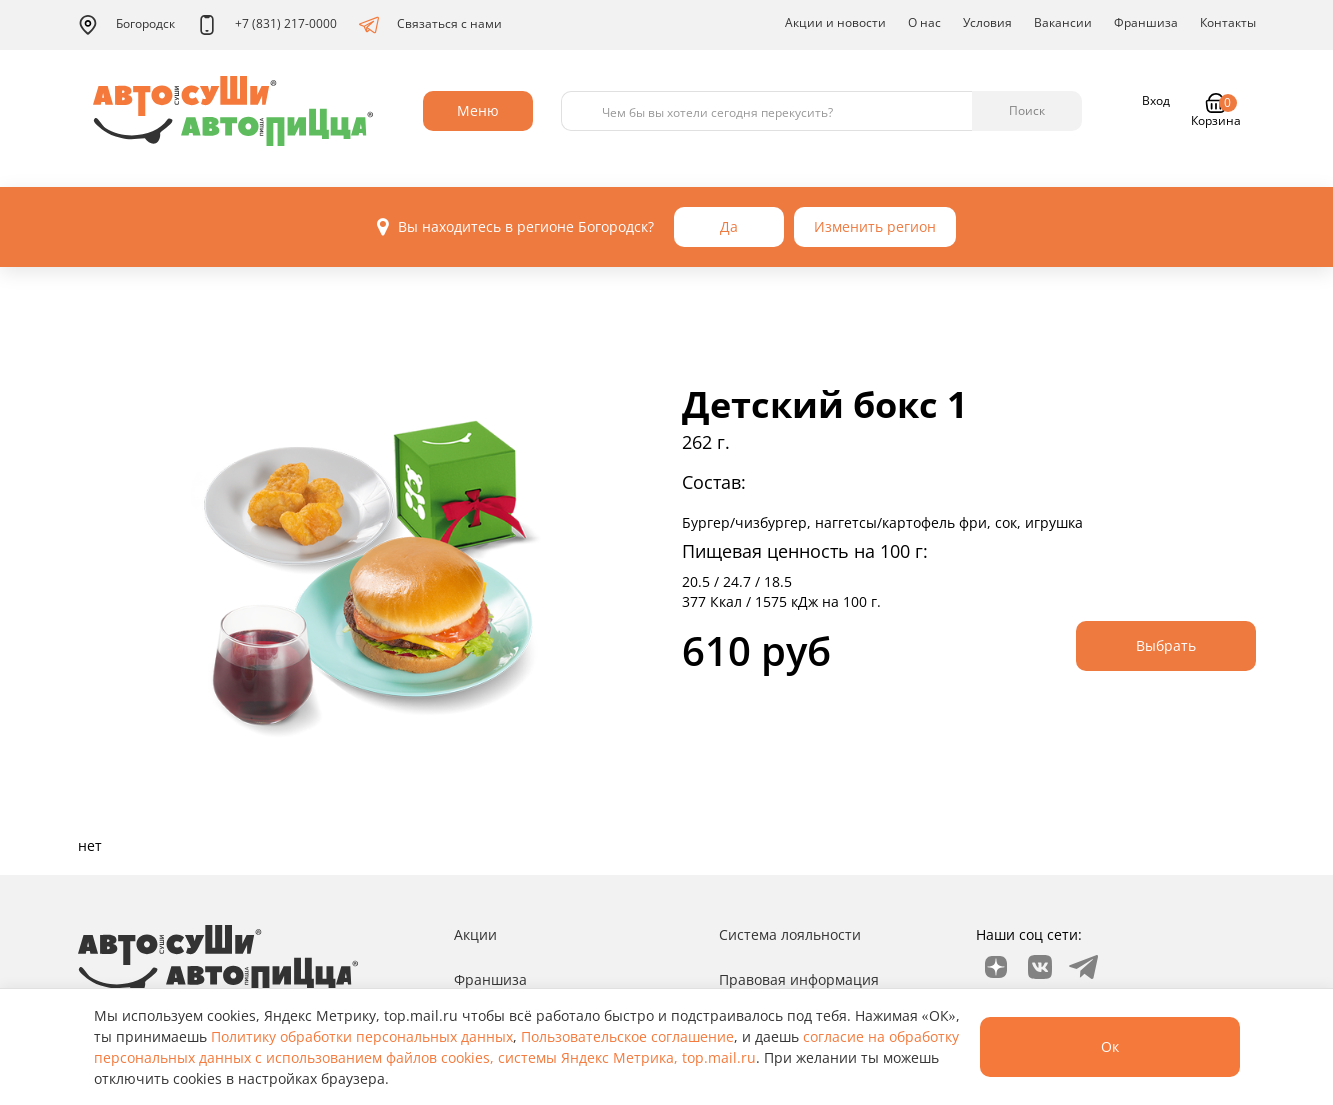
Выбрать (1166, 645)
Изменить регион (875, 226)
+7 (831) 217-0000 (267, 25)
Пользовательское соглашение (627, 1036)
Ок (1110, 1046)
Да (729, 226)
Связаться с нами (430, 25)
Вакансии (1063, 22)
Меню (478, 110)
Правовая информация (799, 979)
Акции (475, 934)
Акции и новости (835, 22)
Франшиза (1146, 22)
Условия (987, 22)
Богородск (126, 25)
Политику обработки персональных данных (362, 1036)
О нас (924, 22)
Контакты (1228, 22)
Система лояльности (790, 934)
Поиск (1027, 110)
